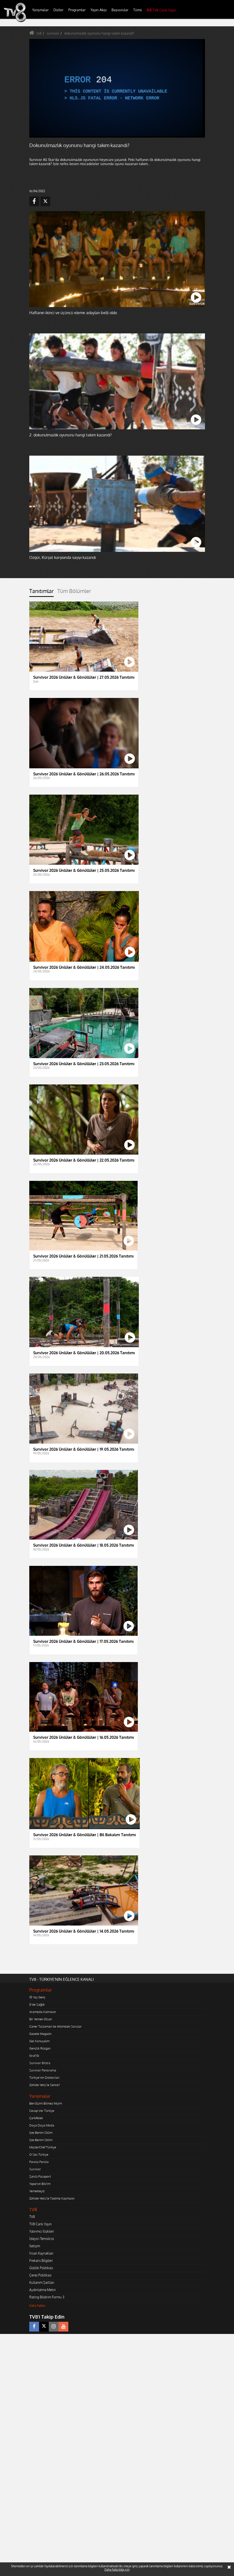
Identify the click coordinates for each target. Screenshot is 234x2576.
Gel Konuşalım (39, 2041)
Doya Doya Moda (41, 2125)
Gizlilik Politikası (41, 2268)
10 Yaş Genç (37, 1997)
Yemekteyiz (37, 2191)
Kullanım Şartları (41, 2282)
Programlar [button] (77, 10)
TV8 (32, 2217)
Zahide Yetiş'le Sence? (44, 2085)
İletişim (34, 2246)
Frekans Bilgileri (41, 2260)
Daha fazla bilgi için (117, 2569)
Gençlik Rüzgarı (40, 2048)
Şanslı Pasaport (40, 2176)
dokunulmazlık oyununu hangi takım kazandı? (99, 33)
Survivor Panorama (42, 2070)
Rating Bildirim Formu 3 (46, 2297)
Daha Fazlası (37, 2305)
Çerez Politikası (40, 2275)
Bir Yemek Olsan (40, 2019)
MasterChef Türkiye (42, 2147)
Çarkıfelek (36, 2118)
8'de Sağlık (37, 2004)
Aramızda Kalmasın (42, 2012)
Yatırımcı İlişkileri (41, 2231)
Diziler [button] (58, 10)
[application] (116, 87)
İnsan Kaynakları (41, 2253)
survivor (53, 33)
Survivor (35, 2169)
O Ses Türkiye (38, 2154)
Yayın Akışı (99, 10)
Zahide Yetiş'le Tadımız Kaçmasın (51, 2198)
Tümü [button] (137, 10)
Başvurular (120, 10)
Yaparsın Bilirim (40, 2184)
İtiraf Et (34, 2056)
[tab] (41, 592)
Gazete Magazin (40, 2034)
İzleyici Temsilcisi (41, 2239)
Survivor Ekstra (39, 2063)
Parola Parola (39, 2162)
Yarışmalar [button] (40, 10)
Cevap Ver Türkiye (41, 2111)
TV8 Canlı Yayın (161, 10)
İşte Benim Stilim (40, 2132)
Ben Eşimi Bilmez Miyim (45, 2103)
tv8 (39, 33)
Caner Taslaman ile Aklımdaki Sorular (55, 2026)
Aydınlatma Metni (42, 2290)
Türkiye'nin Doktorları (44, 2077)
